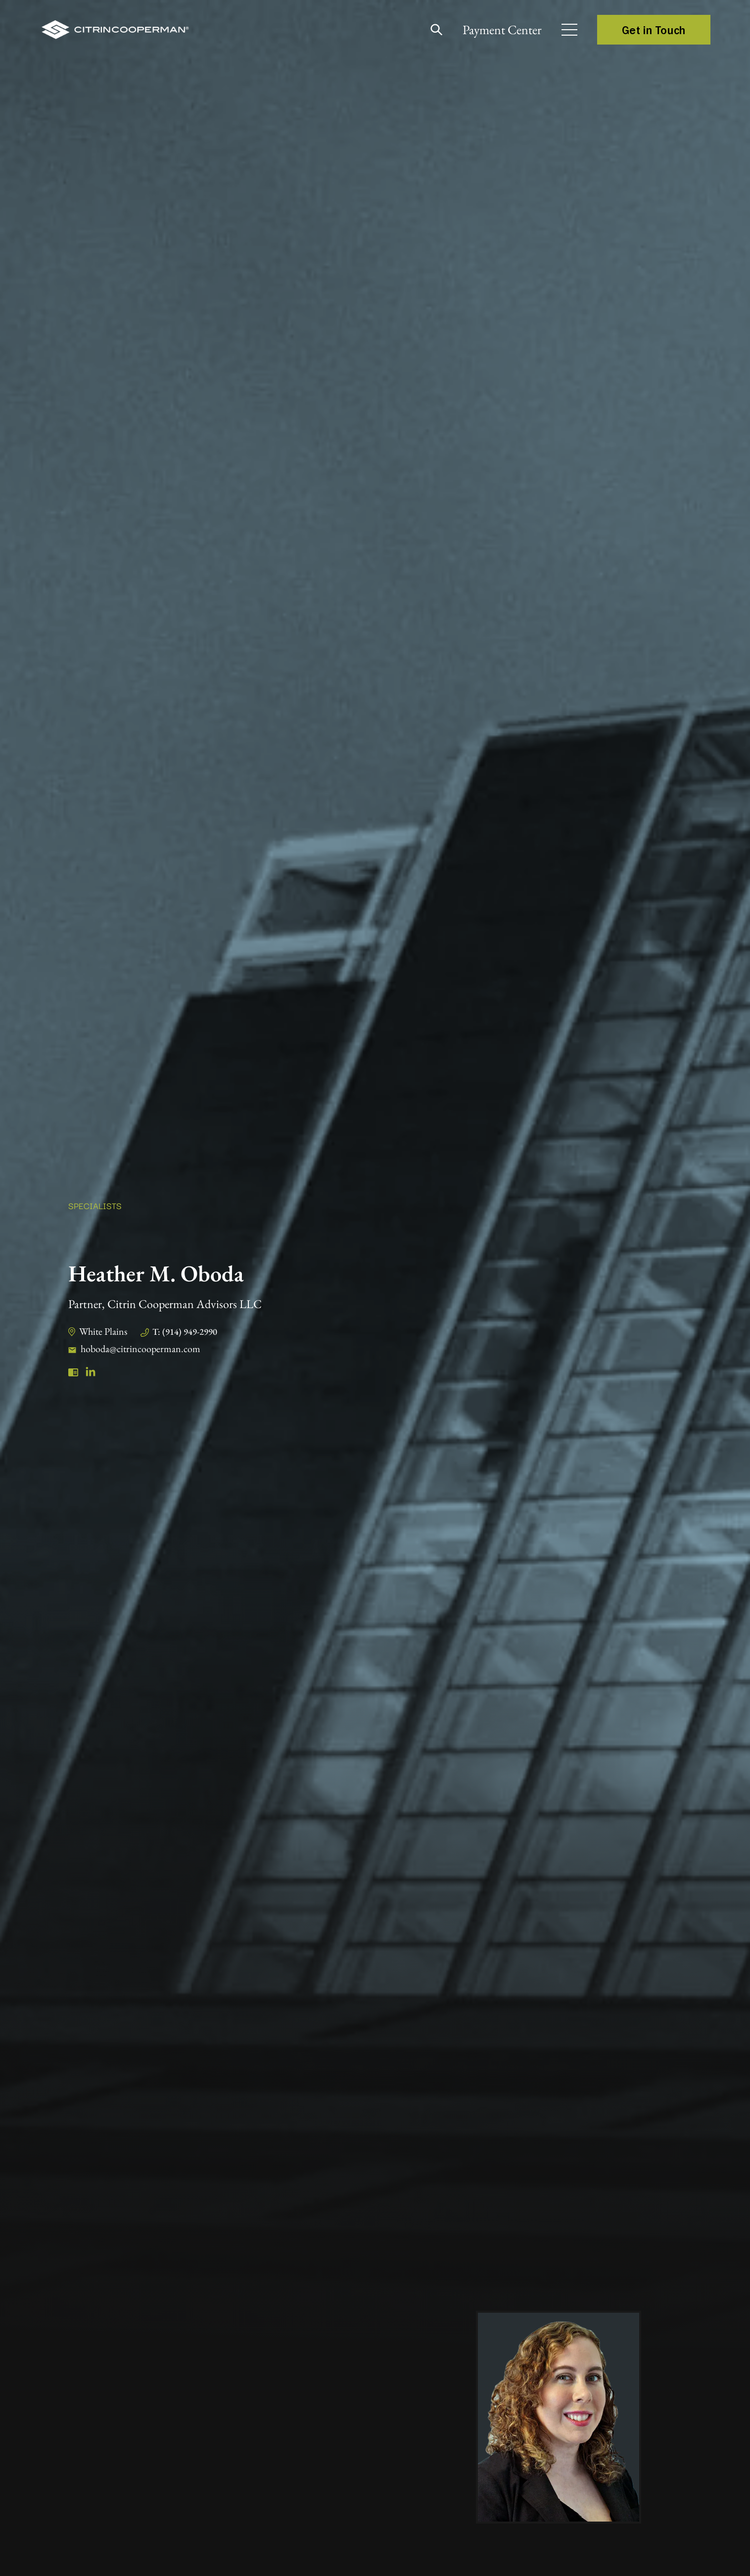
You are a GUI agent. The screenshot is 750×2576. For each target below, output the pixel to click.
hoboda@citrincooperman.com (140, 1348)
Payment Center (502, 29)
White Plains (103, 1331)
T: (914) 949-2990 (184, 1331)
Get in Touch (654, 30)
